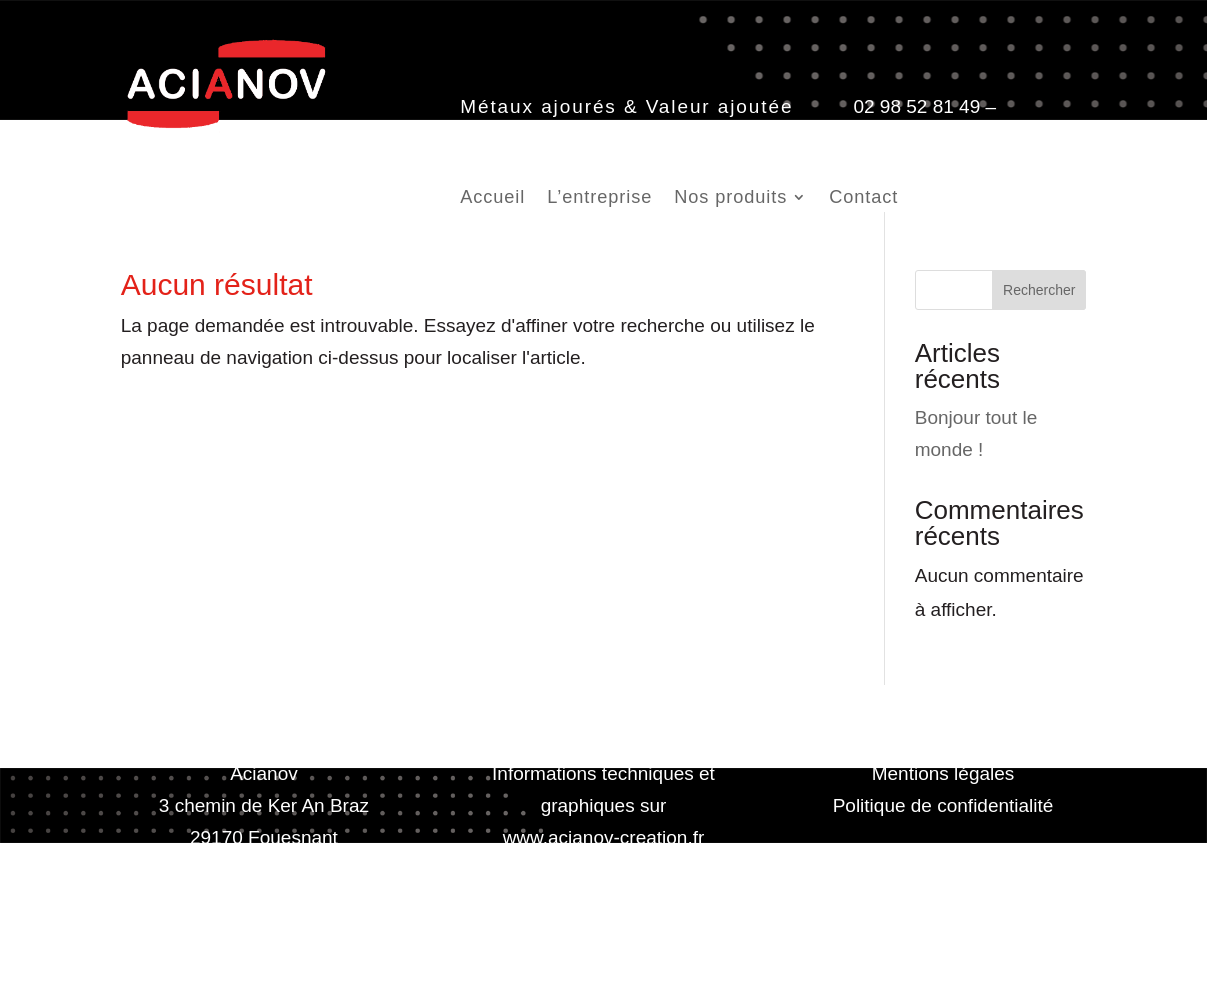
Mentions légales (943, 773)
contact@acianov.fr (541, 138)
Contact (863, 198)
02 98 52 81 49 (916, 106)
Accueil (492, 198)
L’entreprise (599, 198)
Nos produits (730, 198)
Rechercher (1039, 290)
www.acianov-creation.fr (604, 837)
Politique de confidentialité (943, 805)
